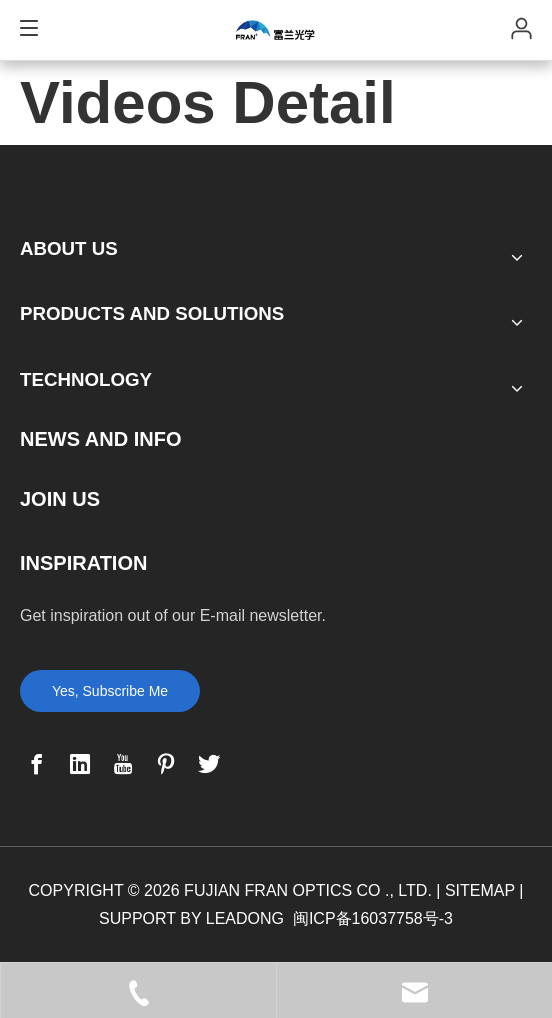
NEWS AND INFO (100, 439)
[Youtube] (123, 764)
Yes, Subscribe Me (110, 691)
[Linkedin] (80, 764)
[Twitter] (209, 764)
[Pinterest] (166, 764)
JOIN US (60, 499)
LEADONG (245, 918)
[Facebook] (37, 764)
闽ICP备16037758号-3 (373, 918)
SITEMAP (480, 890)
